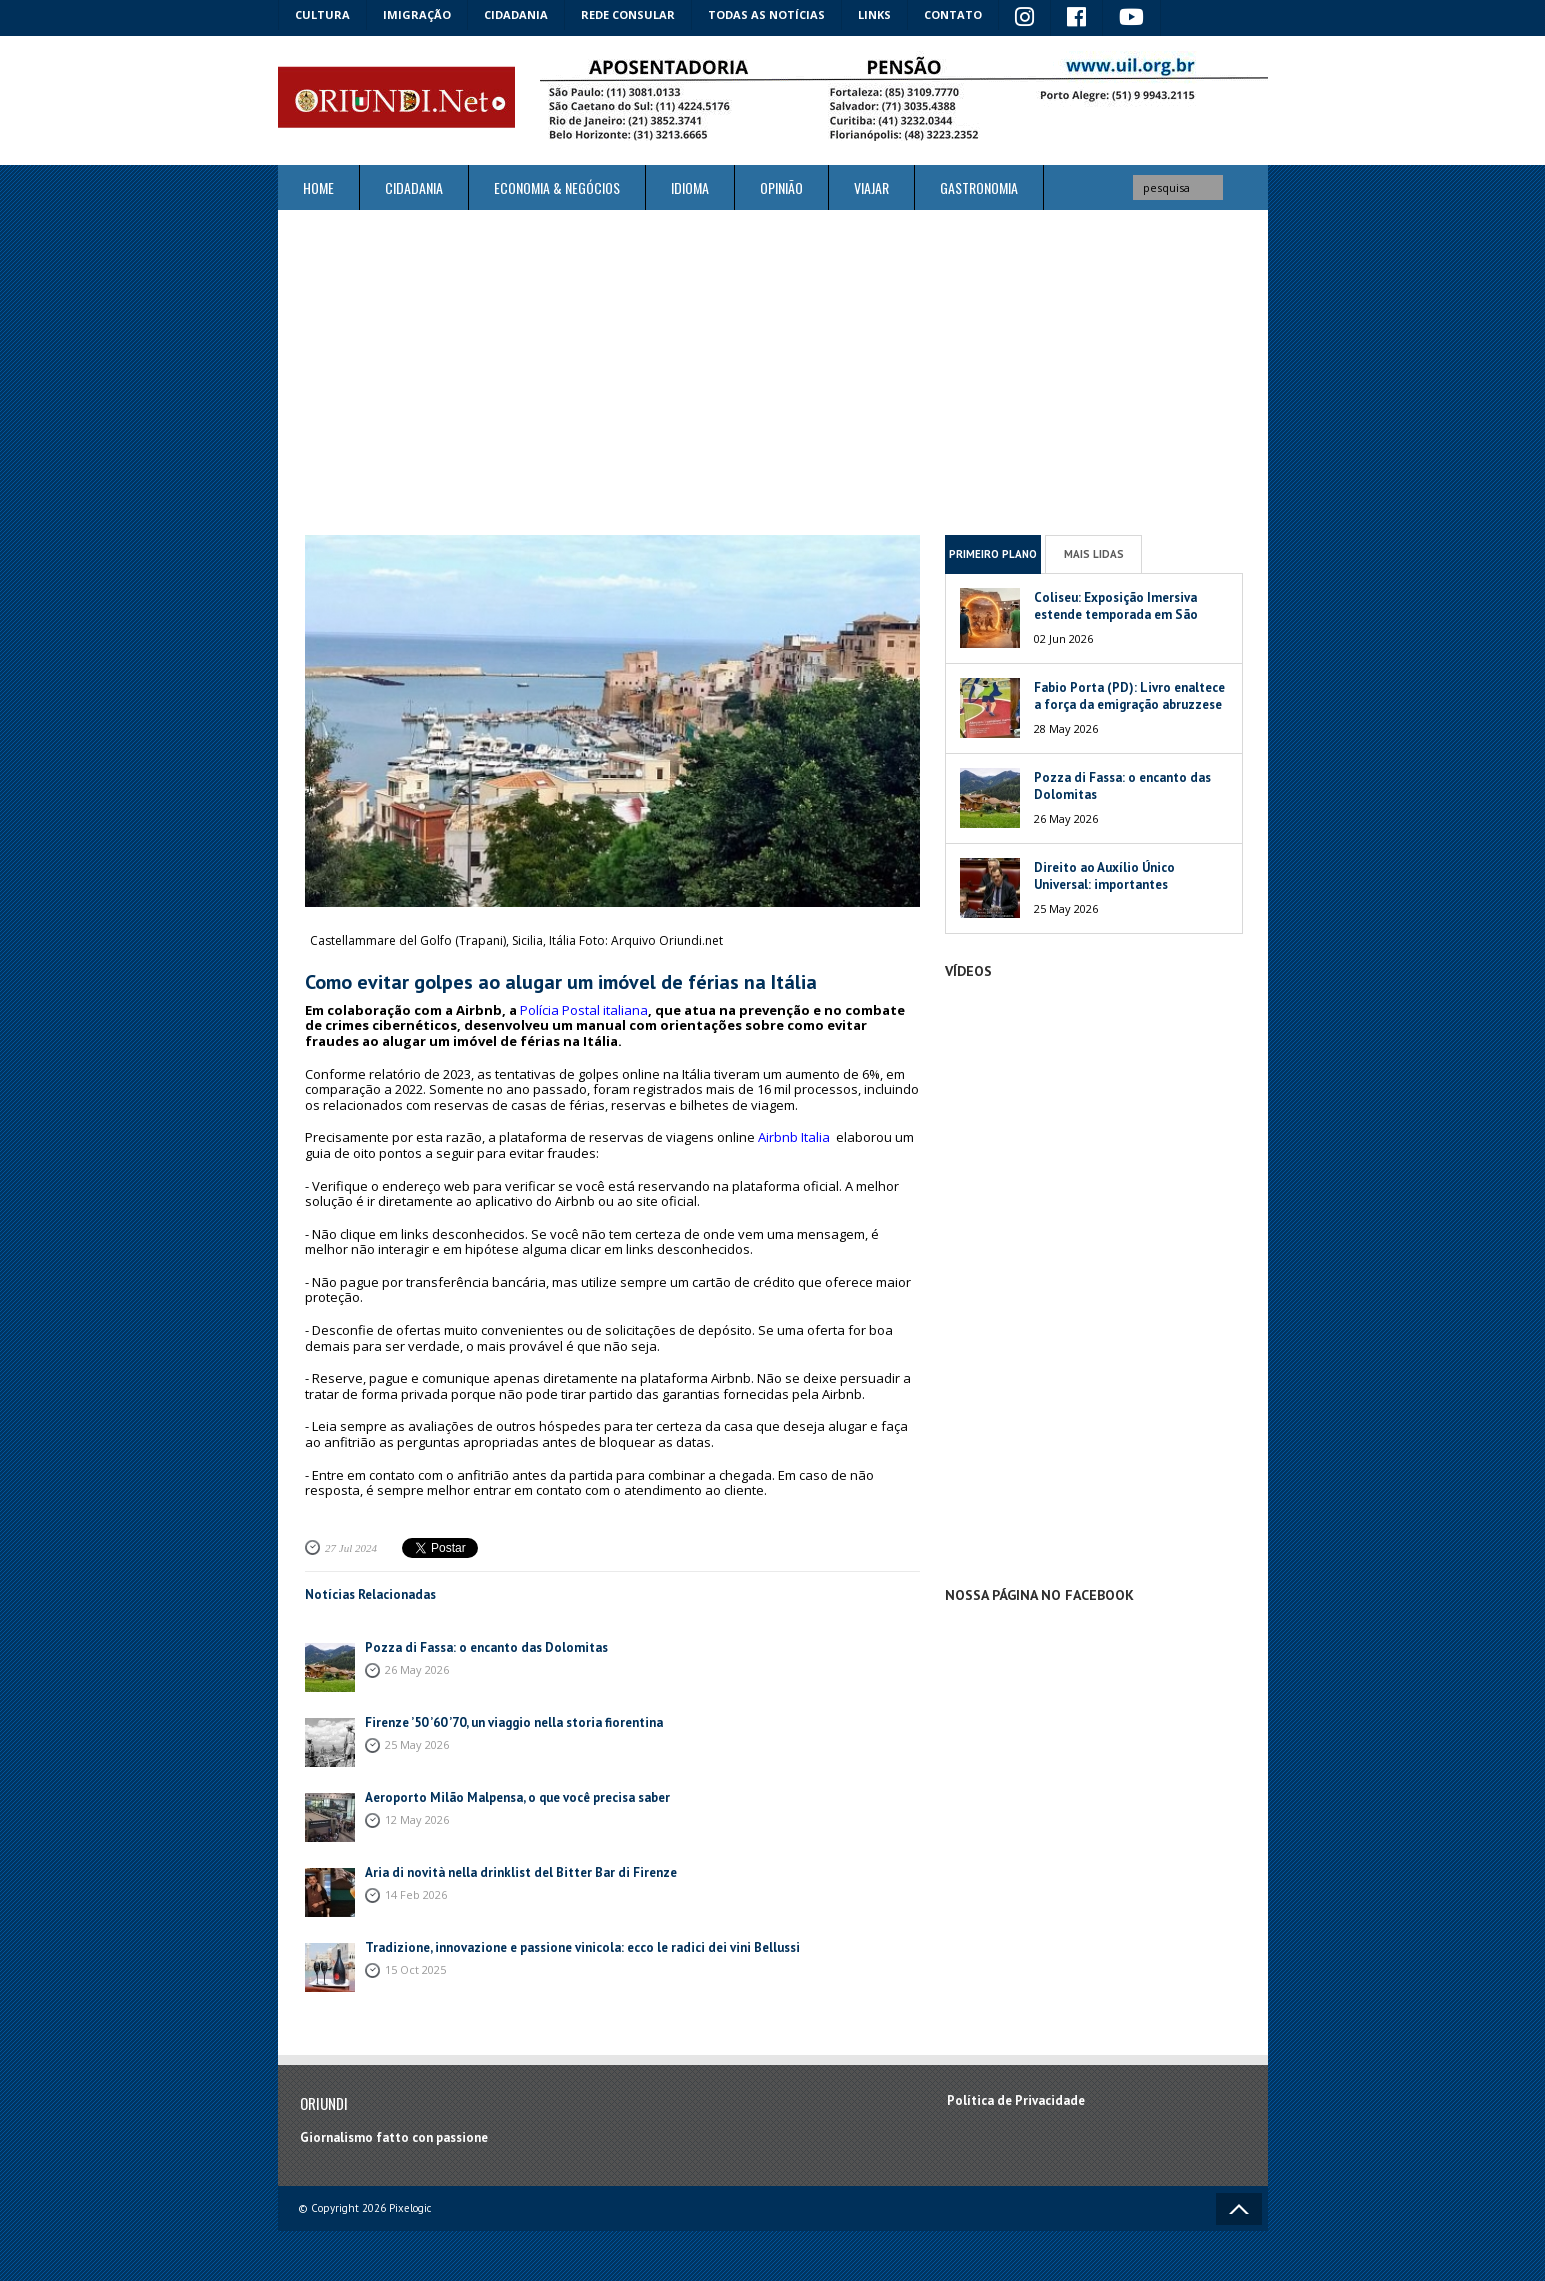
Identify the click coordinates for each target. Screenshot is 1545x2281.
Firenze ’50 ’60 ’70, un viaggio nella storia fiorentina (514, 1722)
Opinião (781, 187)
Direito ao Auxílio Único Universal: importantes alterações (1104, 884)
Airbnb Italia (794, 1137)
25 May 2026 (417, 1744)
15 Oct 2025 (415, 1969)
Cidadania (516, 14)
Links (874, 14)
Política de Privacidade (1016, 2100)
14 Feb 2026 (416, 1894)
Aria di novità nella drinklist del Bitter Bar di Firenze (522, 1872)
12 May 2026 (417, 1819)
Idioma (690, 187)
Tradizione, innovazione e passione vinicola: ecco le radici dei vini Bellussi (582, 1947)
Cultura (322, 14)
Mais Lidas (1094, 554)
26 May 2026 (417, 1669)
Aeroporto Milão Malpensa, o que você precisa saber (517, 1797)
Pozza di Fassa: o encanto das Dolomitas (486, 1647)
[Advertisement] (773, 372)
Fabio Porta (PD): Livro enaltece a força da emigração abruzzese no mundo (1129, 704)
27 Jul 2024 (351, 1548)
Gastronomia (979, 187)
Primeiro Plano (993, 554)
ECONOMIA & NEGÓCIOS (557, 187)
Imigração (417, 14)
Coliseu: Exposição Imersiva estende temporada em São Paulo (1116, 614)
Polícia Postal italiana (584, 1010)
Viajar (871, 187)
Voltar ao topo (1239, 2209)
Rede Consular (628, 14)
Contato (953, 14)
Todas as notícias (766, 14)
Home (318, 187)
